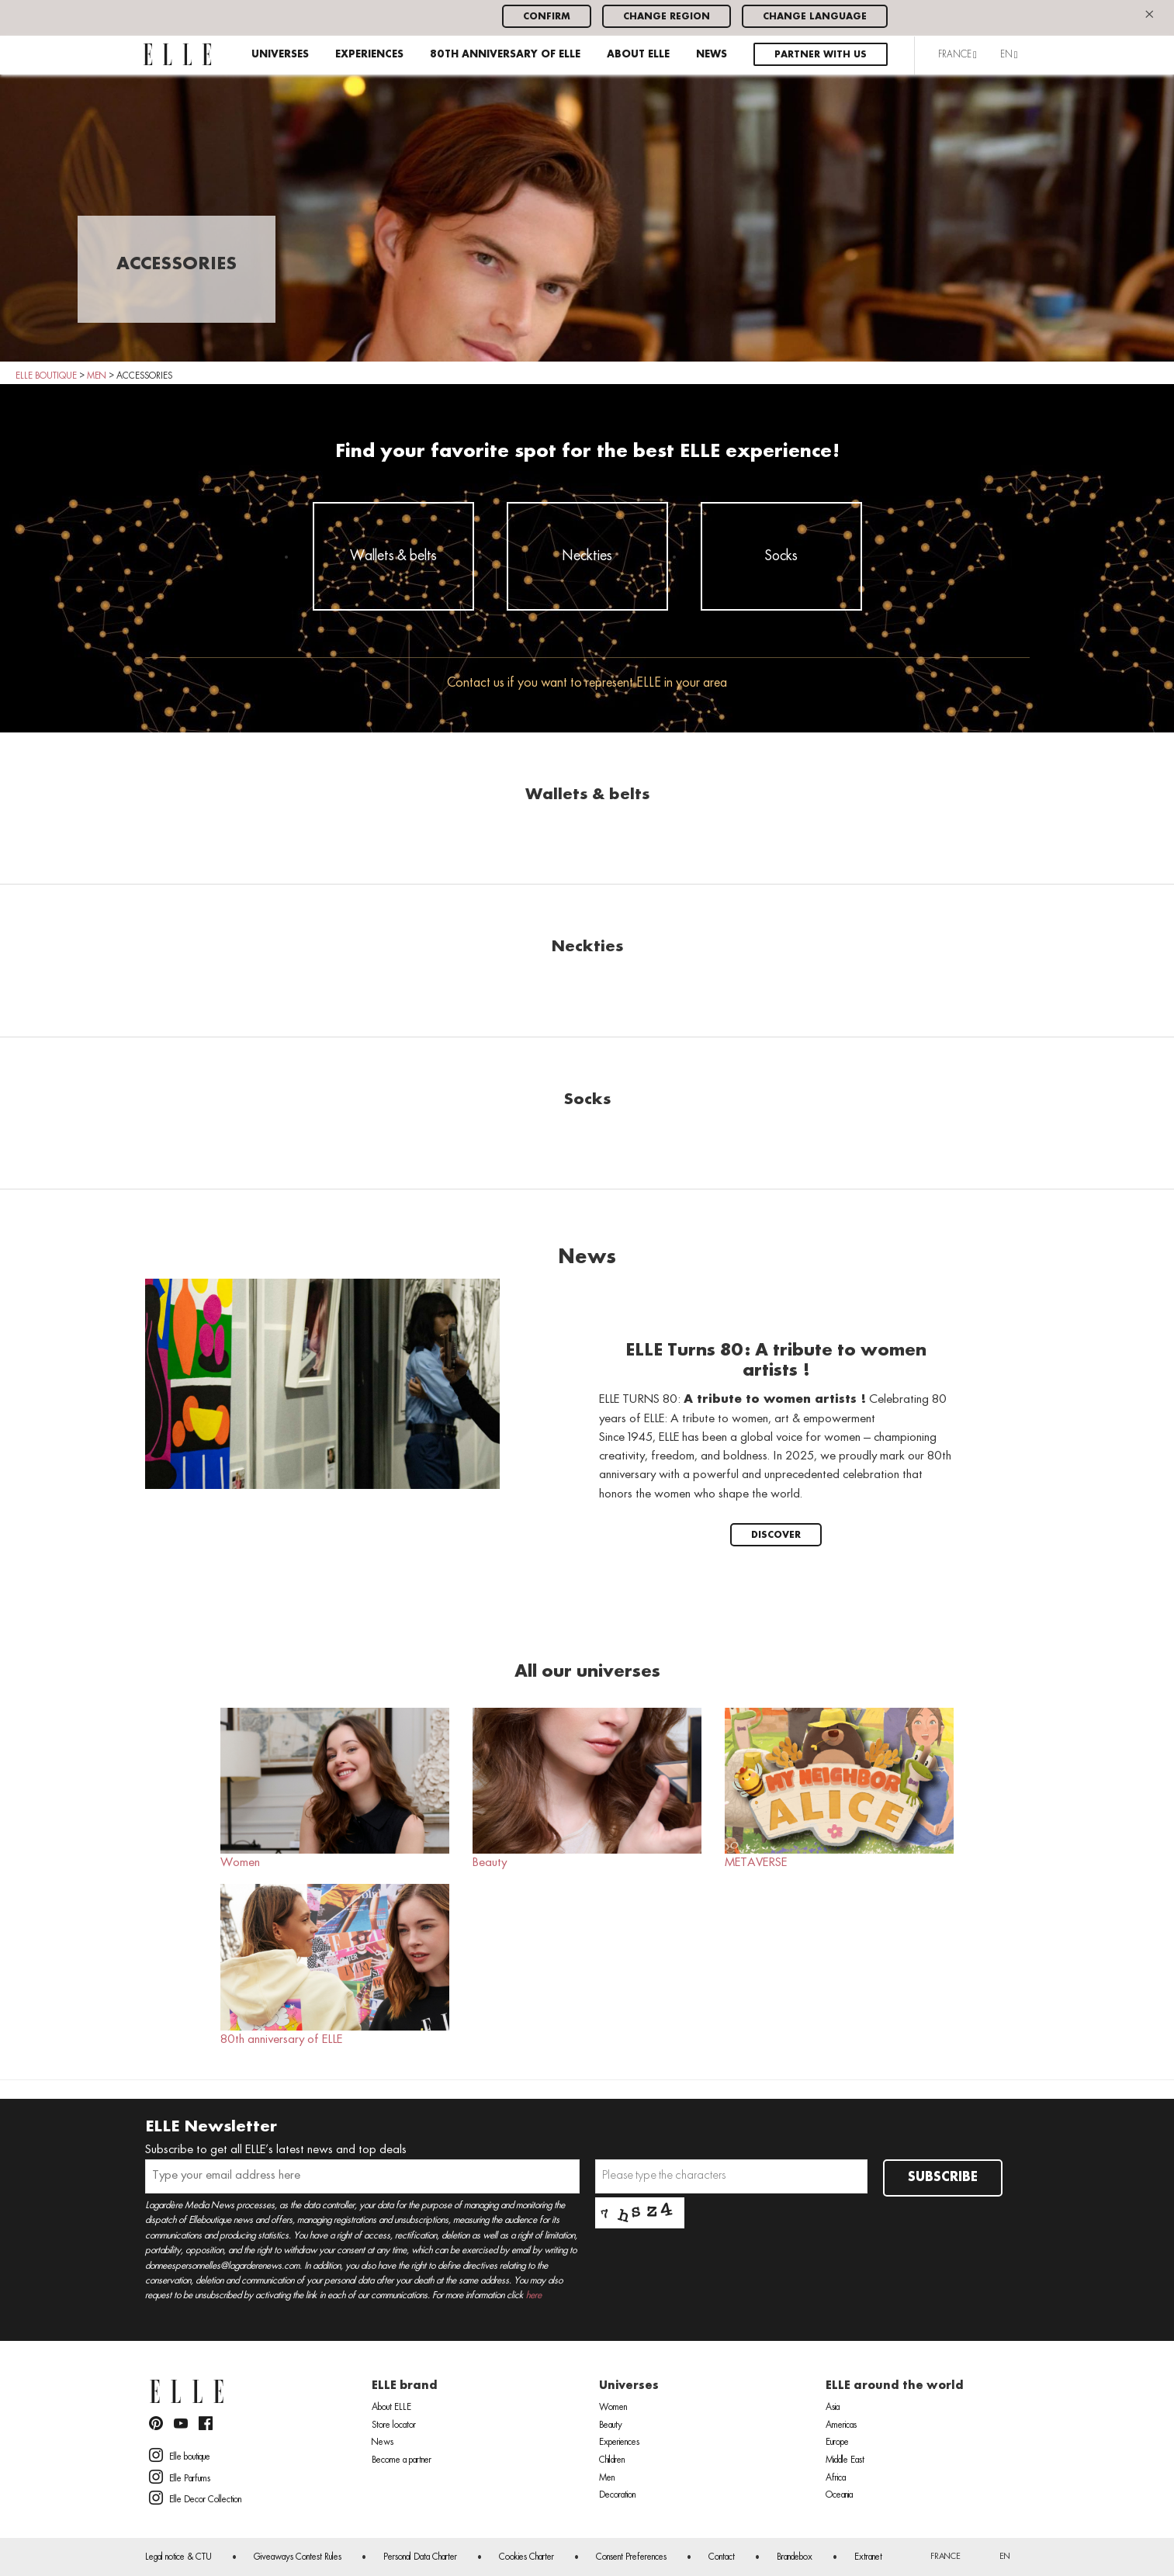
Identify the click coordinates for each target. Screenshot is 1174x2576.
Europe (837, 2442)
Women (334, 1788)
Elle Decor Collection (195, 2498)
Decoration (617, 2495)
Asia (833, 2407)
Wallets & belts (393, 556)
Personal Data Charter (420, 2557)
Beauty (587, 1788)
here (534, 2295)
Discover (776, 1535)
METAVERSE (839, 1788)
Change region (666, 17)
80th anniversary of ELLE (505, 55)
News (711, 55)
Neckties (587, 556)
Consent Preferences (631, 2557)
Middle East (845, 2460)
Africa (836, 2478)
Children (612, 2460)
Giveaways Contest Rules (297, 2557)
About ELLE (638, 55)
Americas (841, 2425)
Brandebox (794, 2557)
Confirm (546, 17)
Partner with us (820, 55)
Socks (781, 556)
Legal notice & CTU (178, 2557)
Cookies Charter (526, 2557)
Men (607, 2478)
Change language (815, 17)
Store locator (394, 2425)
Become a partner (401, 2460)
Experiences (369, 55)
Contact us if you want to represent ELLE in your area (587, 683)
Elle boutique (179, 2455)
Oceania (839, 2495)
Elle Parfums (179, 2477)
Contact (721, 2557)
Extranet (868, 2557)
